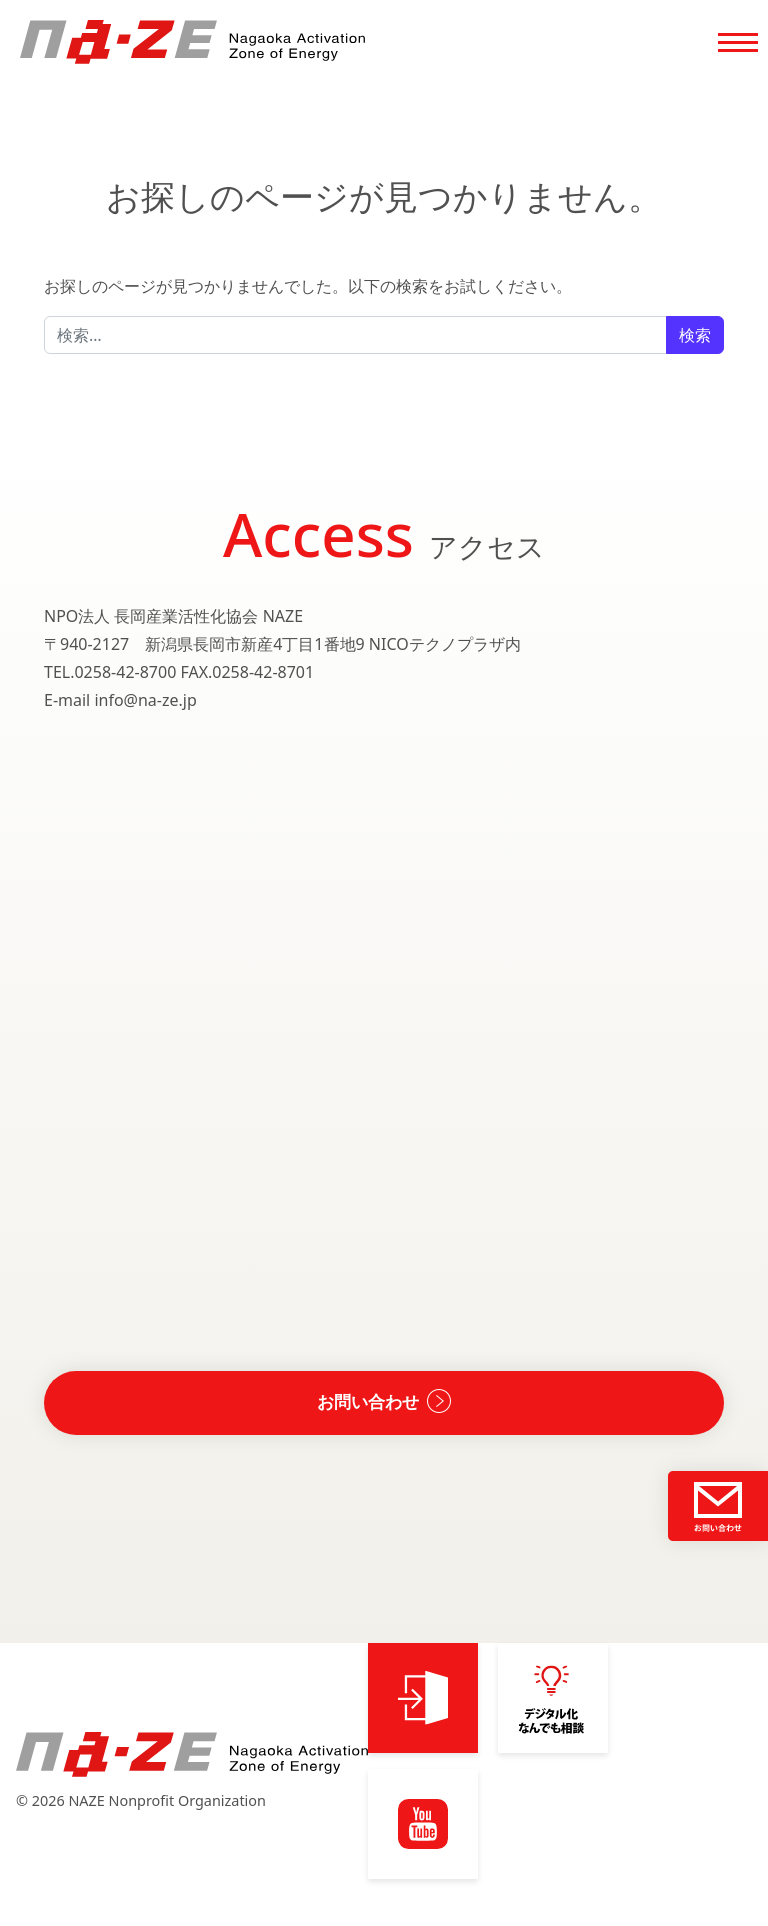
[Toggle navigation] (738, 46)
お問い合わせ (368, 1406)
